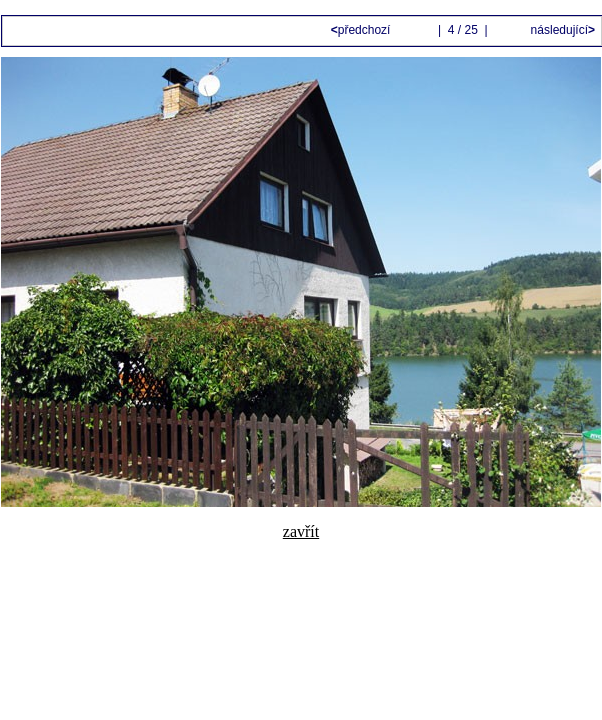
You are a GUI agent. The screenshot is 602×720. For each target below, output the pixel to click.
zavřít (301, 531)
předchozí (362, 30)
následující (561, 30)
